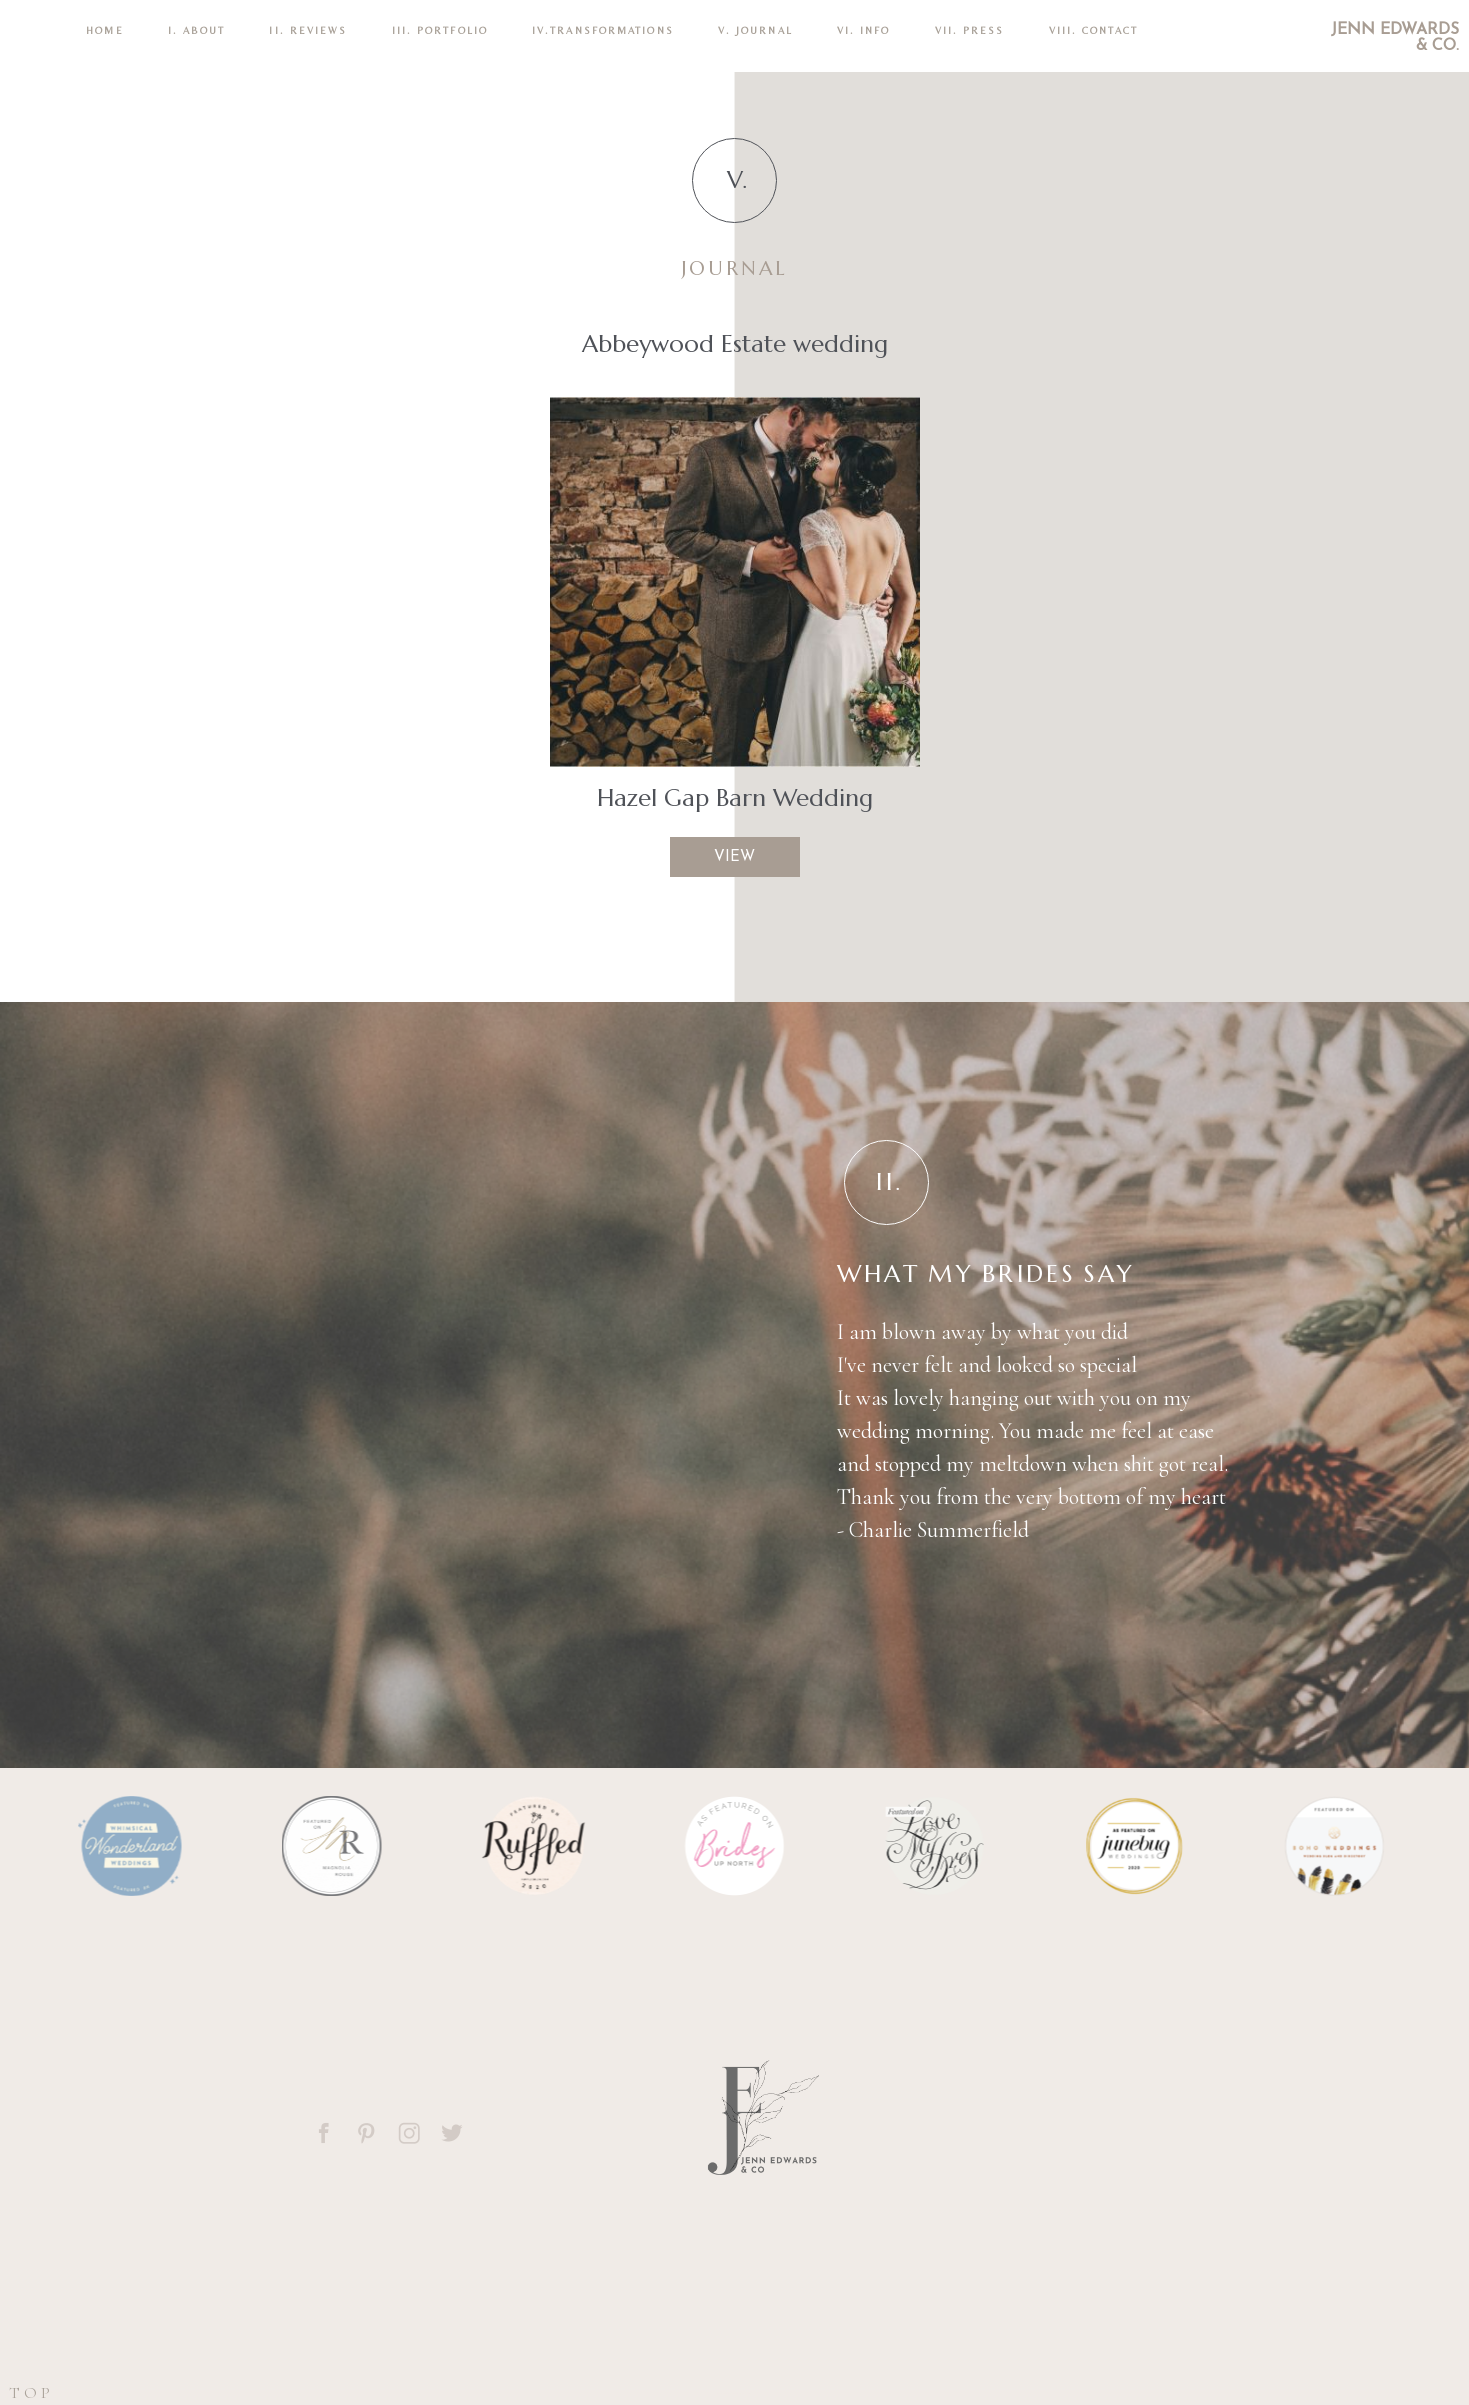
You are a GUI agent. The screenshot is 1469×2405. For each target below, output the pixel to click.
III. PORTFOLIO (440, 30)
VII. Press (970, 30)
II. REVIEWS (308, 30)
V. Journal (755, 30)
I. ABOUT (197, 30)
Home (104, 30)
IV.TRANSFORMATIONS (603, 30)
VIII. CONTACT (1093, 30)
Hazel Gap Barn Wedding (735, 798)
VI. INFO (864, 30)
